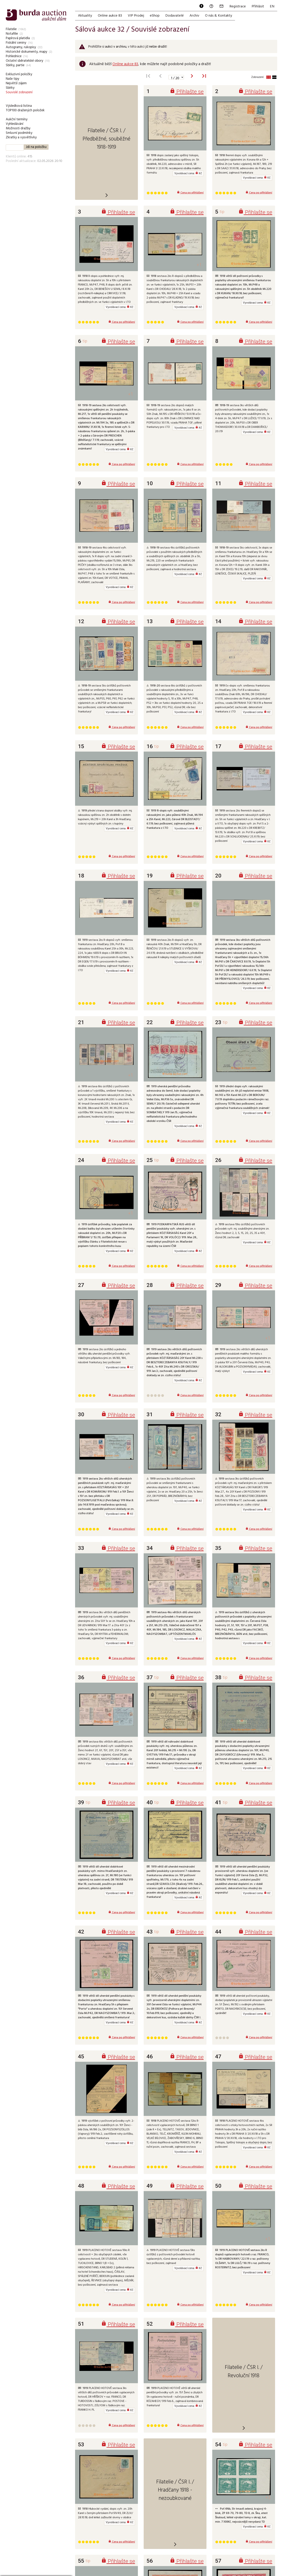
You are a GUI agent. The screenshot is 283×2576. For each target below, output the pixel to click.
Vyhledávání (14, 124)
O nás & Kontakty (218, 16)
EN (272, 6)
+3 (267, 2497)
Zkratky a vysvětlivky (21, 137)
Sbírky (10, 88)
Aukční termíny (16, 119)
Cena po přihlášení (190, 192)
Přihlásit (258, 6)
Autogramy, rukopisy (21, 47)
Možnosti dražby (18, 128)
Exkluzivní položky (19, 74)
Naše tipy (12, 79)
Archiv (194, 16)
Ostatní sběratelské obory (24, 60)
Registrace (237, 6)
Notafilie (12, 33)
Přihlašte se (187, 91)
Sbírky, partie (15, 65)
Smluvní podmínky (19, 133)
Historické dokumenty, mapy (26, 51)
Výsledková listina (19, 106)
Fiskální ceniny (16, 42)
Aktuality (85, 16)
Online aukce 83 (110, 16)
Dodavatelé (174, 16)
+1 (199, 264)
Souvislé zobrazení (19, 92)
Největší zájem (16, 83)
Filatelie (11, 29)
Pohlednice (13, 56)
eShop (155, 16)
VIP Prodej (136, 16)
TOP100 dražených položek (25, 110)
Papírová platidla (18, 38)
